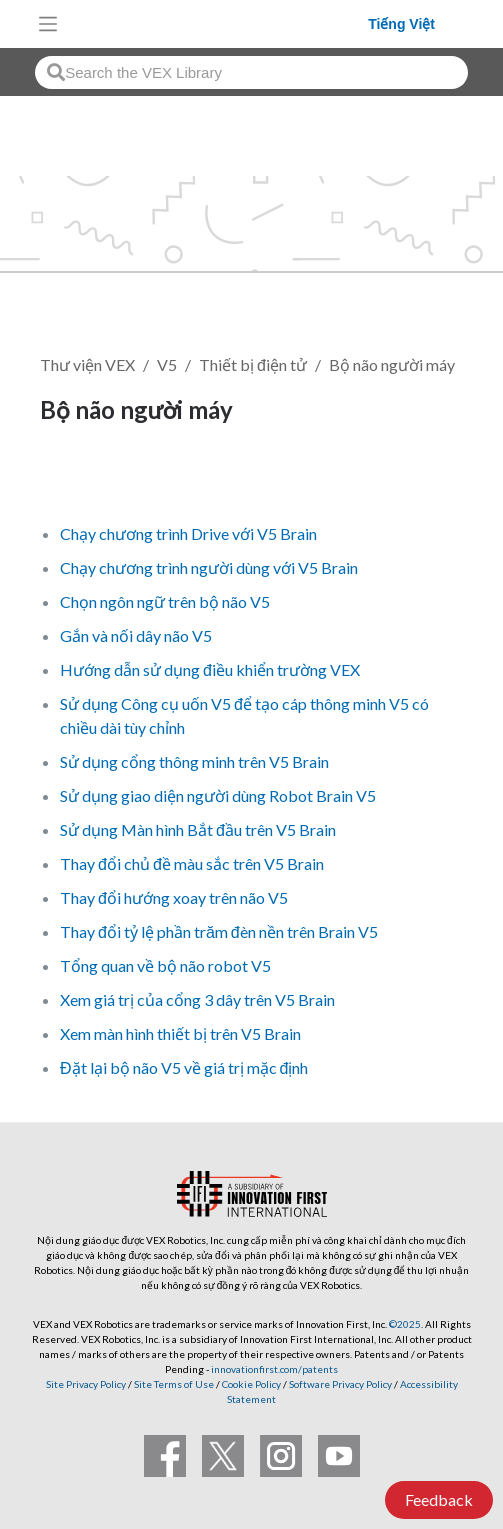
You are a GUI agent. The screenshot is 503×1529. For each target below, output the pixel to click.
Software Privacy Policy (340, 1384)
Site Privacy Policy (86, 1384)
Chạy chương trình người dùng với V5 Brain (209, 567)
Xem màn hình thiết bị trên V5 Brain (180, 1033)
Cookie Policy (251, 1384)
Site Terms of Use (173, 1384)
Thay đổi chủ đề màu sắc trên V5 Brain (192, 863)
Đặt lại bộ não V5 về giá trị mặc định (184, 1067)
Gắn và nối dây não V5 (136, 635)
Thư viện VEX (87, 364)
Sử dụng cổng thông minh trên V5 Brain (194, 761)
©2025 (405, 1324)
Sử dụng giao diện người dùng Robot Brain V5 (218, 795)
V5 (167, 364)
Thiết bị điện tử (253, 364)
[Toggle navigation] (48, 24)
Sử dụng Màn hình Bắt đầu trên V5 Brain (198, 829)
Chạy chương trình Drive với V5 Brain (188, 533)
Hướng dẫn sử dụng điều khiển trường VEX (210, 669)
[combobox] (251, 72)
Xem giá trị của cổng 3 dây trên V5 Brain (197, 999)
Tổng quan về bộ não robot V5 (165, 965)
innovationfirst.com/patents (274, 1369)
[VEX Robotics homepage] (218, 23)
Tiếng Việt (401, 24)
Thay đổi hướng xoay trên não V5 (174, 897)
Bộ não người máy (392, 364)
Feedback (439, 1499)
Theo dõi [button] (84, 478)
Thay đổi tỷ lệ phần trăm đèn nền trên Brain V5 (219, 931)
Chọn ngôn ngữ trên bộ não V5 (165, 601)
